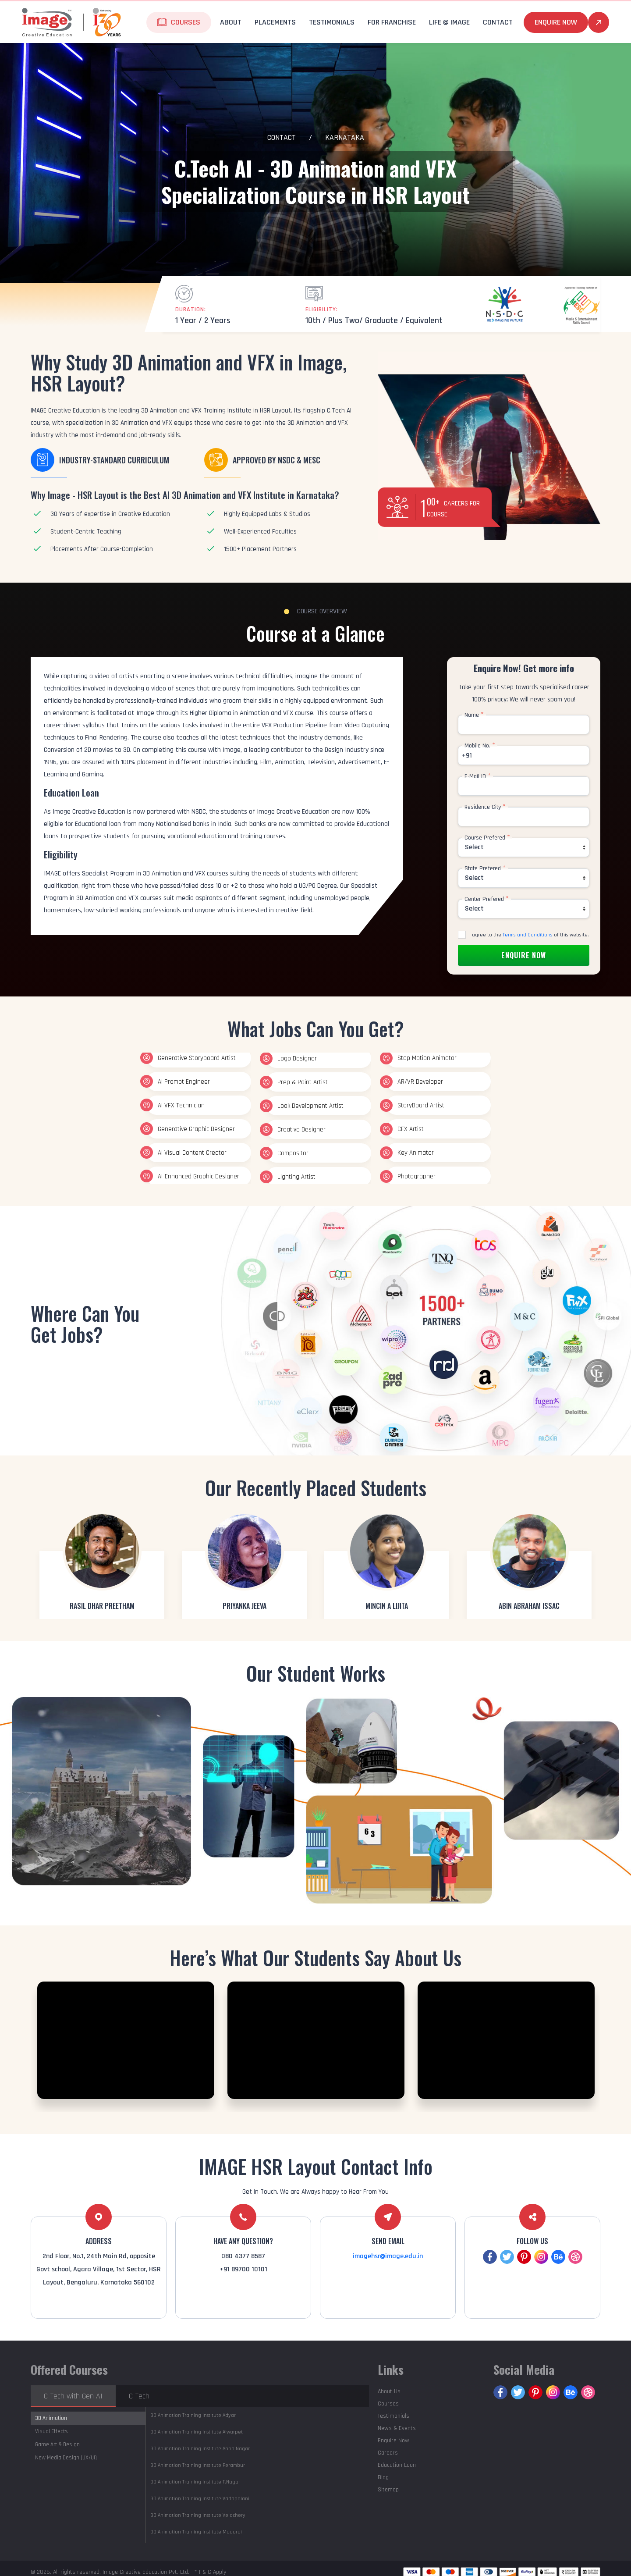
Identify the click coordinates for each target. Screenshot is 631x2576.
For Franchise (392, 22)
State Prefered (485, 868)
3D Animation (51, 2418)
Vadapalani (199, 2498)
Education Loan (397, 2465)
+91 (467, 755)
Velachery (197, 2515)
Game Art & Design (57, 2444)
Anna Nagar (200, 2448)
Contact (498, 22)
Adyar (193, 2415)
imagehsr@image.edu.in (388, 2256)
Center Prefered (486, 899)
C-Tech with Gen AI (73, 2396)
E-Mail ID (477, 776)
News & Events (397, 2428)
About (230, 22)
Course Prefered (487, 838)
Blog (383, 2477)
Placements (275, 22)
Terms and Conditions (528, 935)
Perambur (197, 2465)
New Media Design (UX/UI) (66, 2457)
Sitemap (388, 2490)
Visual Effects (51, 2431)
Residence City (485, 807)
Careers (388, 2453)
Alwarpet (196, 2432)
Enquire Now (556, 22)
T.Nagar (195, 2482)
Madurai (196, 2532)
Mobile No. (479, 746)
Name (474, 715)
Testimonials (331, 22)
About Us (389, 2391)
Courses (185, 22)
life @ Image (449, 22)
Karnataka (344, 137)
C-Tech (139, 2396)
